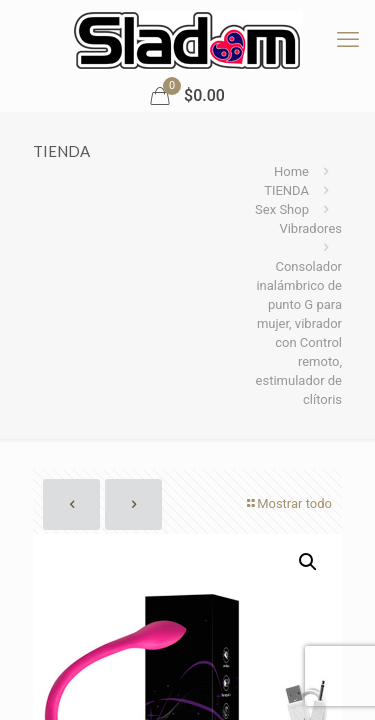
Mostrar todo (288, 503)
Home (291, 171)
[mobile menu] (348, 40)
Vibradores (310, 228)
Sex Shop (282, 209)
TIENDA (286, 190)
